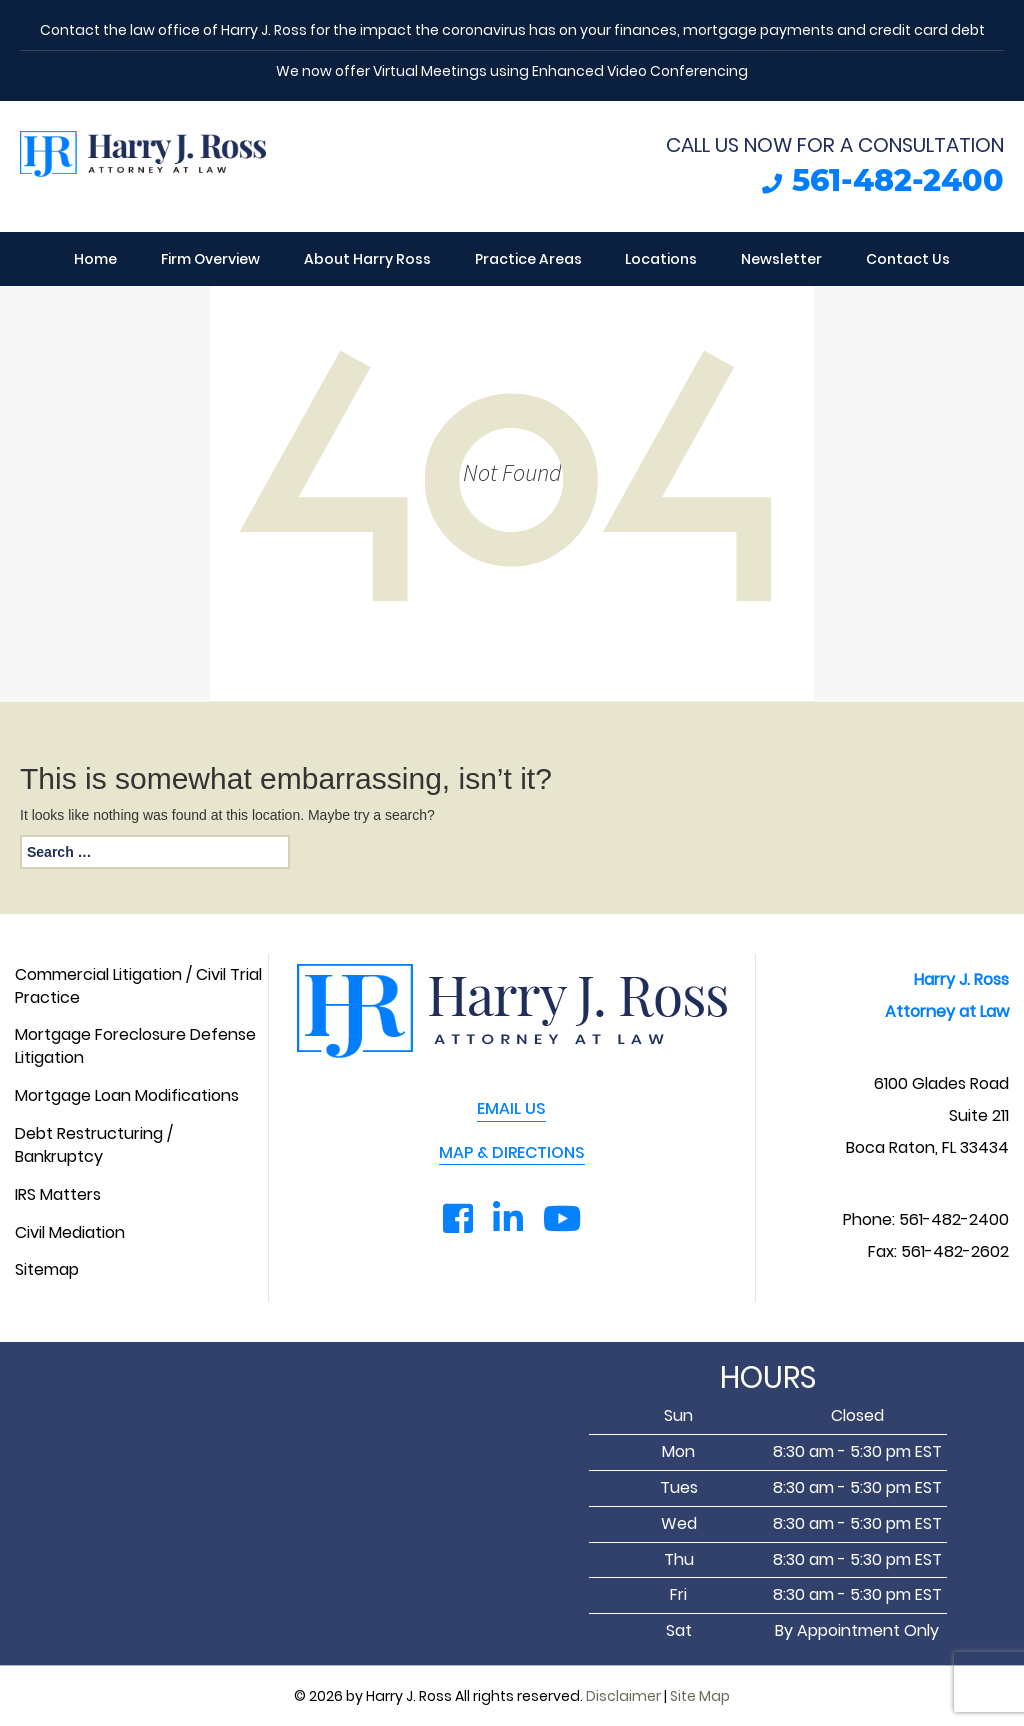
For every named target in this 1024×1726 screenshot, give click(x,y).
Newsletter (781, 259)
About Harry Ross (367, 259)
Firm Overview (210, 259)
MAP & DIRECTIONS (512, 1153)
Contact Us (908, 259)
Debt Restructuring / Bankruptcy (94, 1145)
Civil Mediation (70, 1233)
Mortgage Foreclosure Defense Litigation (135, 1046)
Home (95, 259)
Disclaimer (623, 1696)
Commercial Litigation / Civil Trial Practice (138, 986)
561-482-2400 (898, 180)
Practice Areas (528, 259)
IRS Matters (58, 1195)
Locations (661, 259)
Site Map (700, 1696)
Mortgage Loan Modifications (127, 1096)
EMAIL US (511, 1109)
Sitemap (47, 1270)
